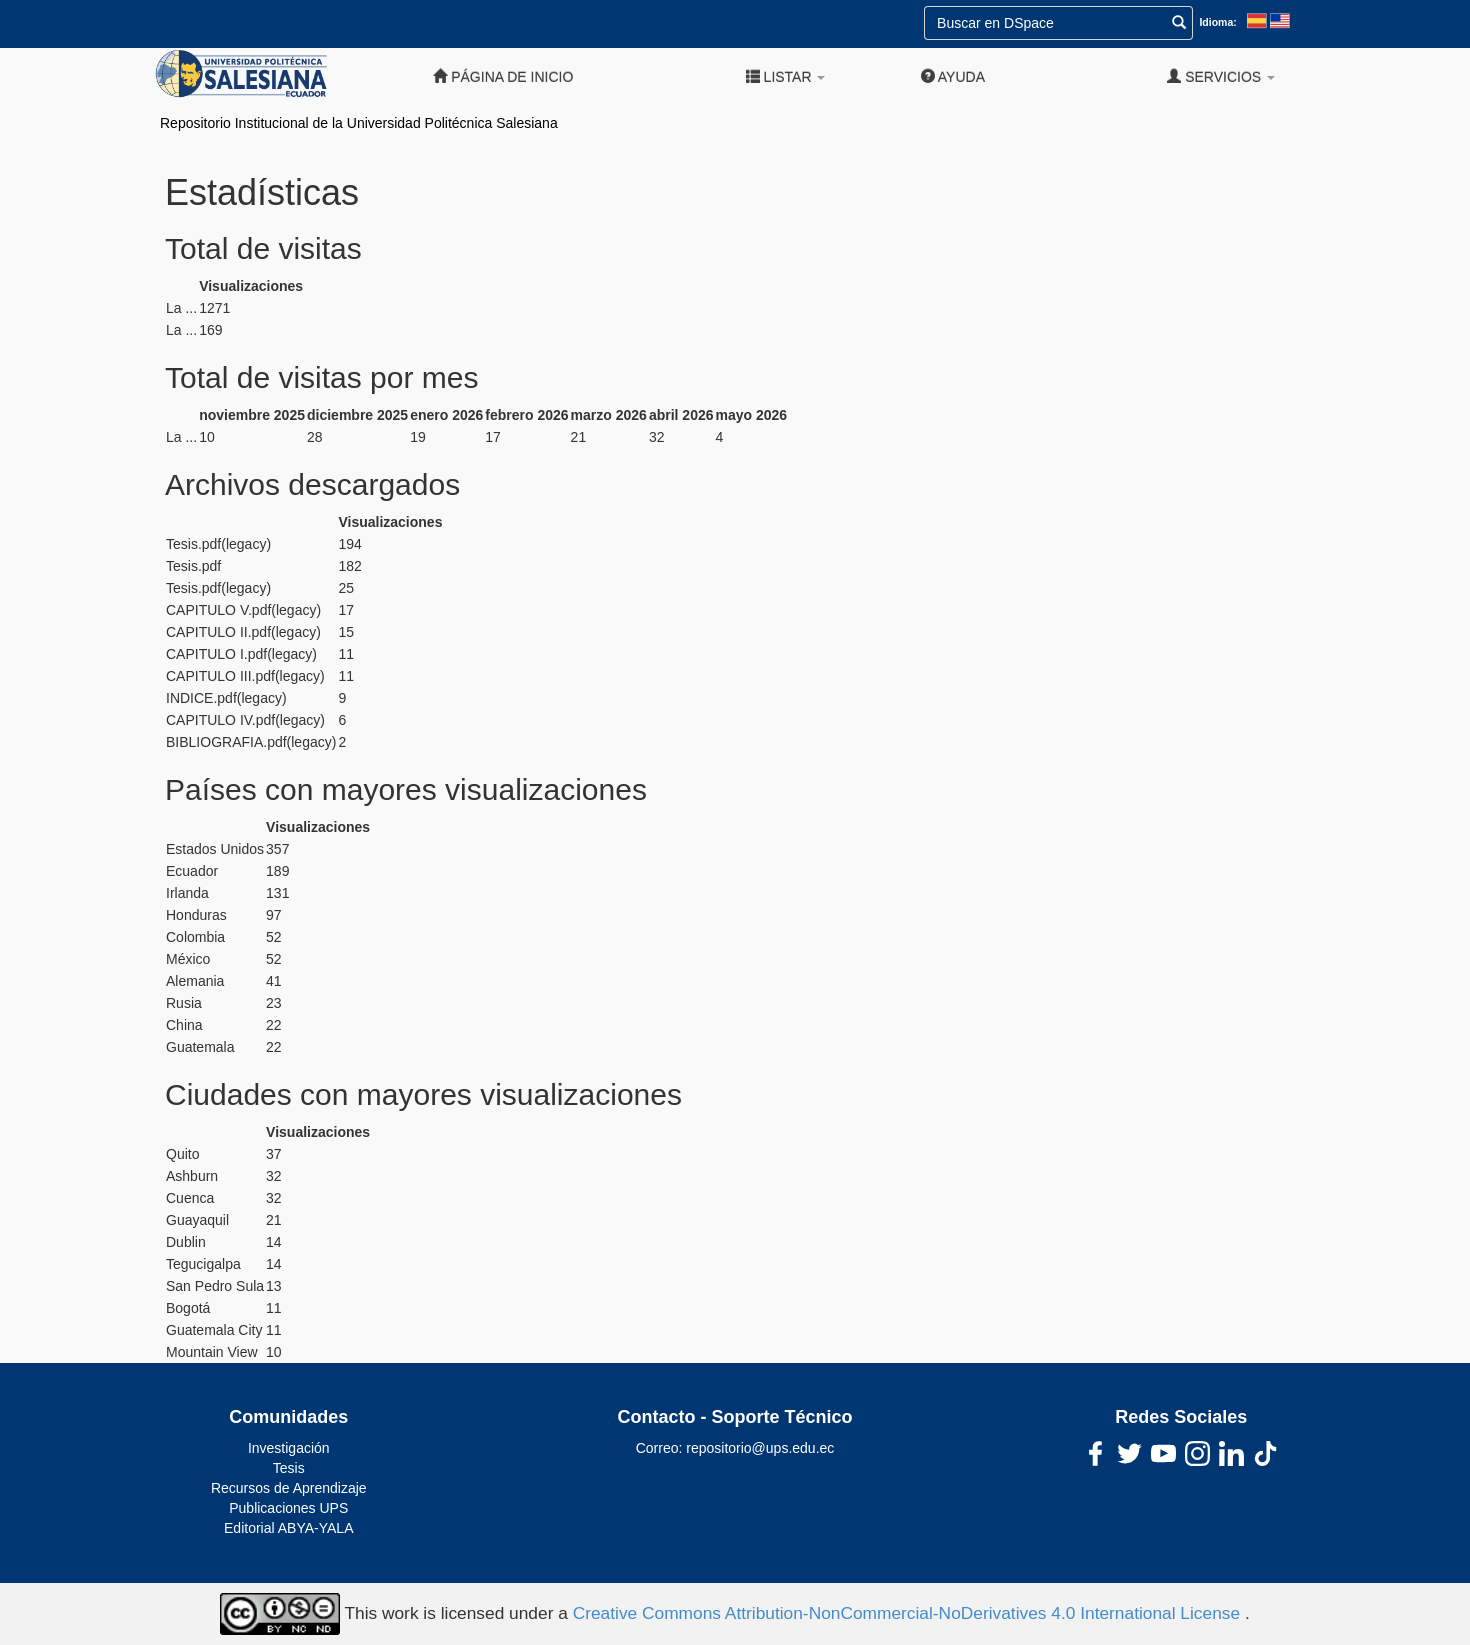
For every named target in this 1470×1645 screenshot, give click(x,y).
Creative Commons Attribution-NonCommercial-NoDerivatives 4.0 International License (909, 1613)
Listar (786, 76)
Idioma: (1217, 22)
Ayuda (953, 76)
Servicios (1221, 76)
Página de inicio (503, 76)
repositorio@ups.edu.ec (760, 1448)
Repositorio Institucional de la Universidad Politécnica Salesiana (359, 123)
